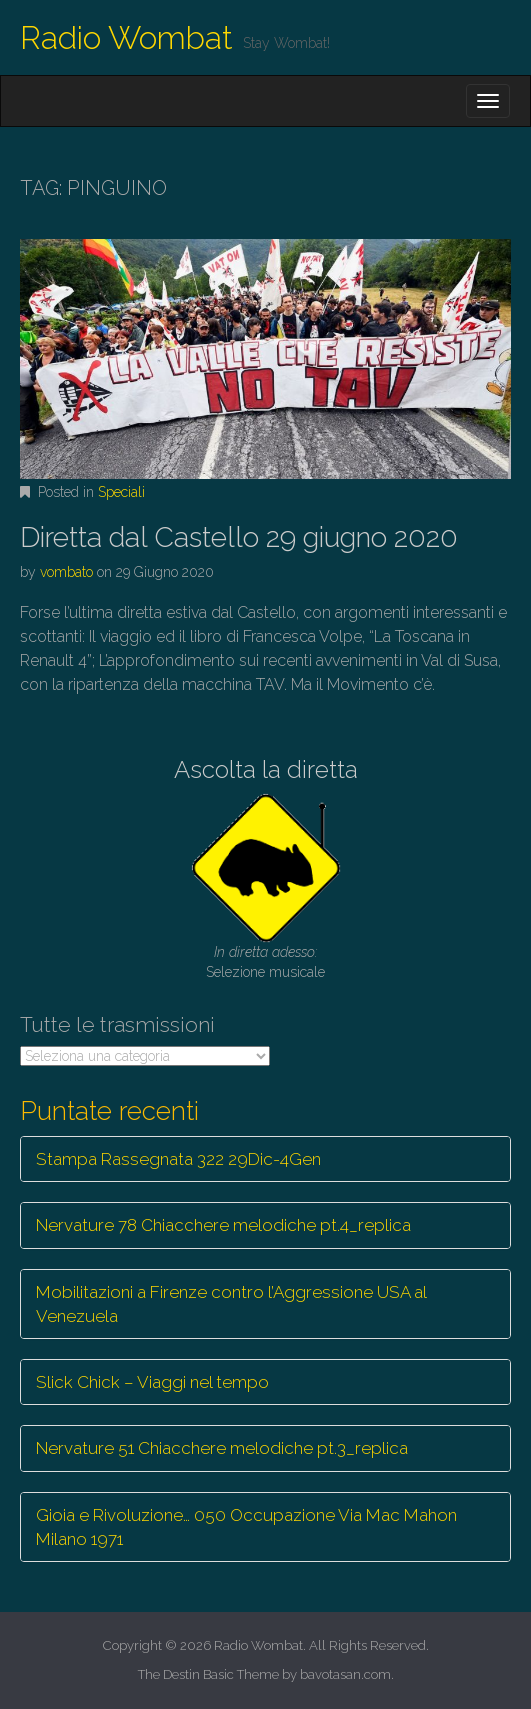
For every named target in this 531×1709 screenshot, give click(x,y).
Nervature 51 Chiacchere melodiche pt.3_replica (222, 1448)
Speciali (121, 492)
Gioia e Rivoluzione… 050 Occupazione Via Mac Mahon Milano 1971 (246, 1527)
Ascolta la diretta (266, 769)
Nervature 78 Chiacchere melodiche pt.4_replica (223, 1225)
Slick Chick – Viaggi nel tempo (152, 1382)
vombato (66, 572)
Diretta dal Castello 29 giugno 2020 (239, 537)
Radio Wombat (126, 37)
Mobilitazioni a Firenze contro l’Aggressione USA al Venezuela (231, 1304)
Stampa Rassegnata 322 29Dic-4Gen (178, 1159)
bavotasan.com (345, 1674)
